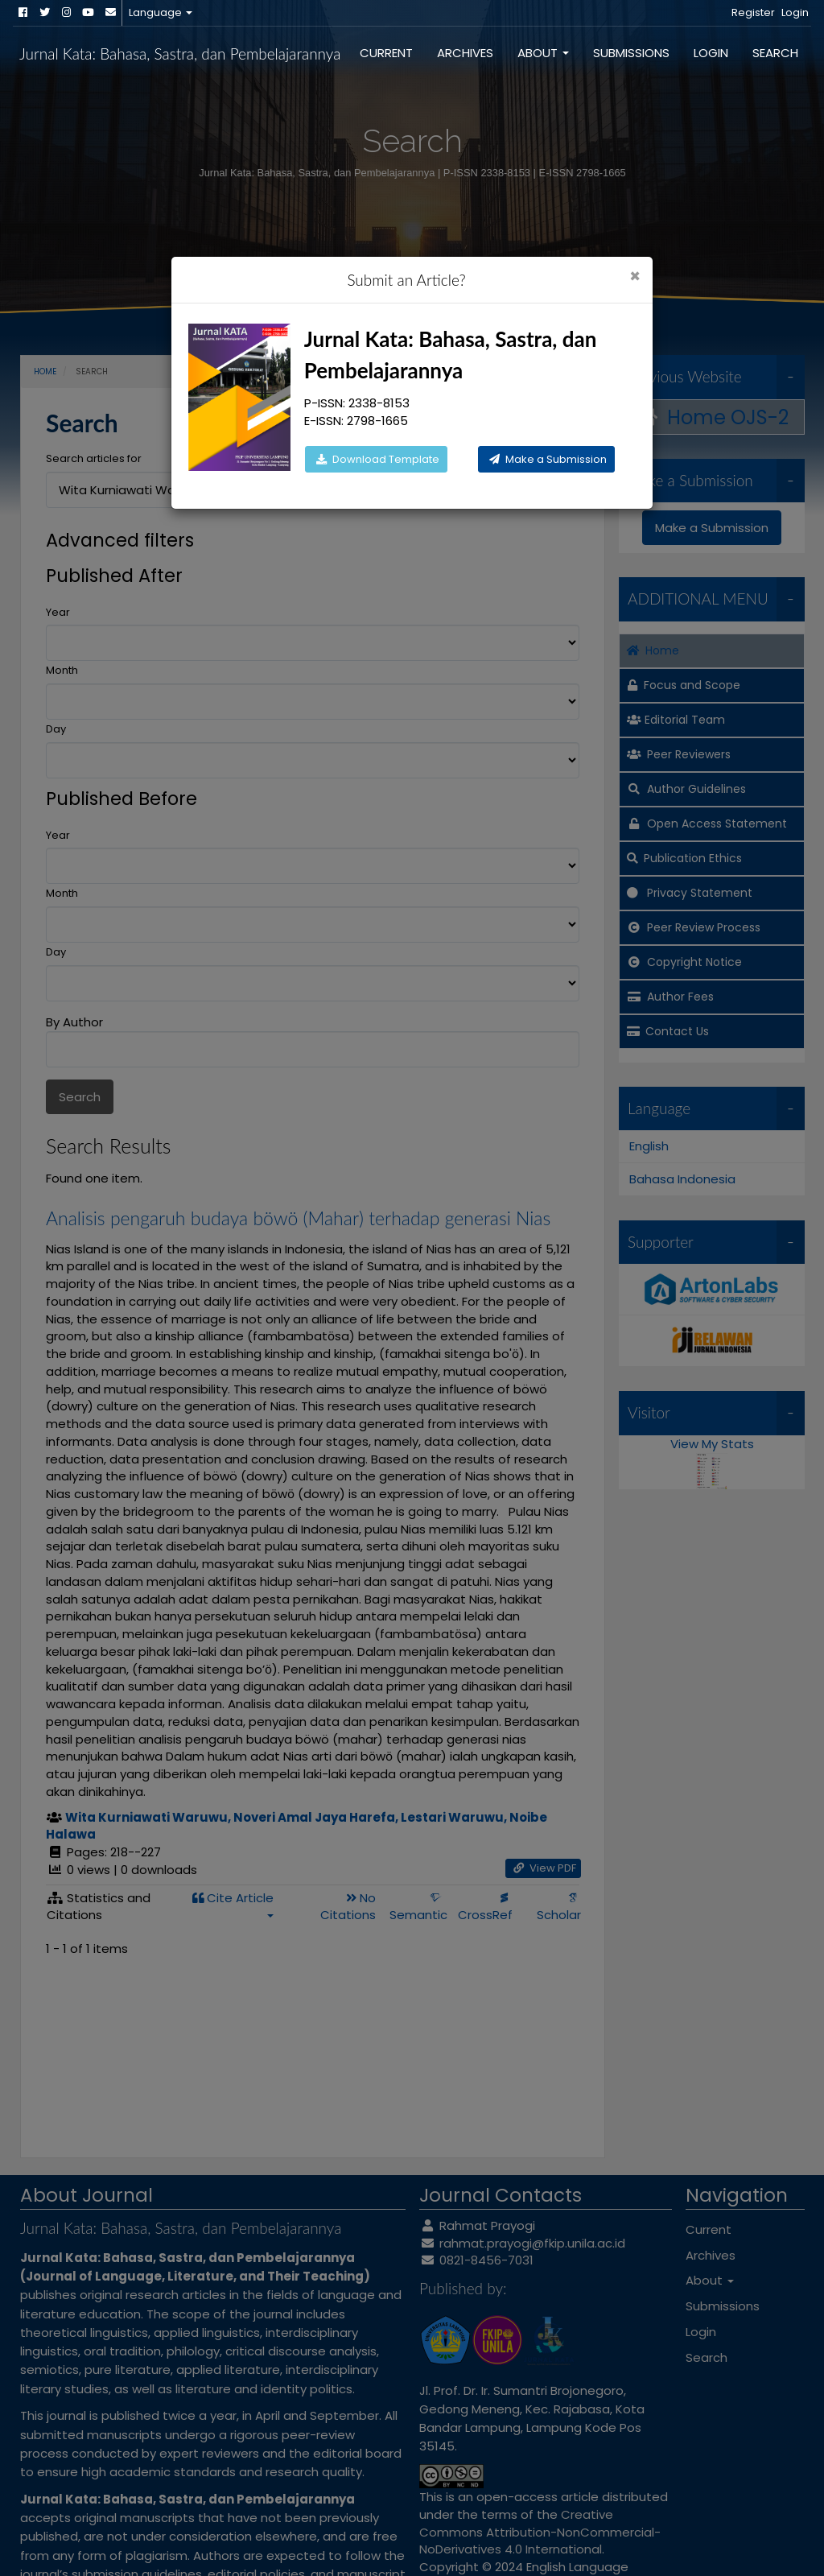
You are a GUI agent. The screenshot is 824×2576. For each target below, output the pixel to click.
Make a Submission (546, 459)
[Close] (635, 276)
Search (775, 52)
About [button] (543, 52)
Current (386, 52)
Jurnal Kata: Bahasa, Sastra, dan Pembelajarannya (179, 53)
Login (795, 12)
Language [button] (160, 12)
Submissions (631, 52)
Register (753, 12)
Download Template (376, 459)
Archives (465, 52)
